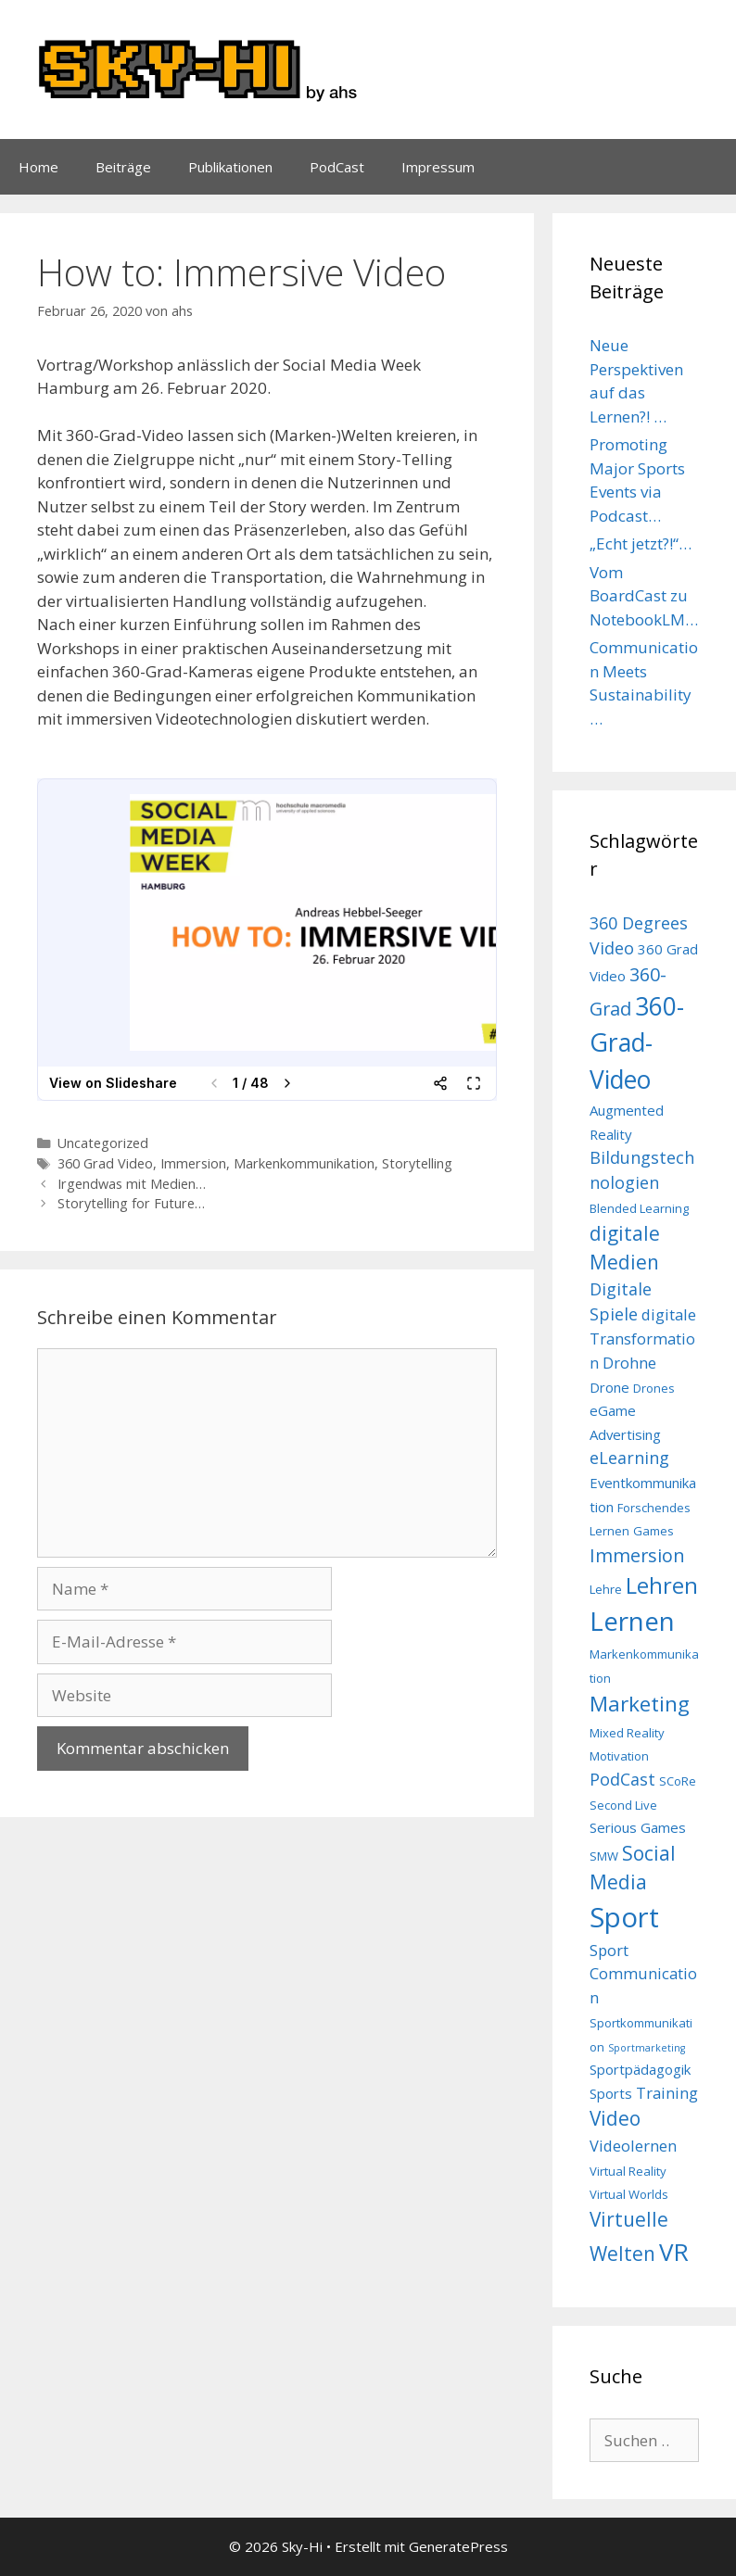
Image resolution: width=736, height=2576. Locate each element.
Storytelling (417, 1163)
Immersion (193, 1163)
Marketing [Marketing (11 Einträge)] (640, 1703)
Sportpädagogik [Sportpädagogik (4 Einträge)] (640, 2069)
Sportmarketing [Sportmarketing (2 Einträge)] (646, 2047)
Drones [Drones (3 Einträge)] (654, 1388)
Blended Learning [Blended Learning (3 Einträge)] (639, 1208)
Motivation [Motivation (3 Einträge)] (619, 1756)
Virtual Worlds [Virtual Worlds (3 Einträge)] (629, 2194)
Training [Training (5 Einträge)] (667, 2092)
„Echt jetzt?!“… (641, 543)
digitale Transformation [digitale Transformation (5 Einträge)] (643, 1338)
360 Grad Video (105, 1163)
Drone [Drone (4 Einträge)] (609, 1387)
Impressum (438, 167)
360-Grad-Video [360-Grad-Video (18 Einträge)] (637, 1043)
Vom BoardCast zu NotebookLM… (644, 596)
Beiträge (123, 167)
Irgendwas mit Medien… (131, 1184)
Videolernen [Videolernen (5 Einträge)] (633, 2145)
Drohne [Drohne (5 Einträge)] (629, 1362)
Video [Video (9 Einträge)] (615, 2118)
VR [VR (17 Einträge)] (674, 2251)
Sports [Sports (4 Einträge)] (611, 2093)
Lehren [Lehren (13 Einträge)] (662, 1585)
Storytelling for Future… (131, 1203)
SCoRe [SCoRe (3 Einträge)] (677, 1781)
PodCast (337, 167)
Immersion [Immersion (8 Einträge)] (637, 1555)
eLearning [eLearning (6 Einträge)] (629, 1457)
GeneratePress (458, 2546)
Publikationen (230, 167)
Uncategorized (102, 1143)
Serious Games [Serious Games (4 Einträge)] (638, 1827)
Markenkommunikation (304, 1163)
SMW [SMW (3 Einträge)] (604, 1856)
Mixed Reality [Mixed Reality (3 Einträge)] (627, 1732)
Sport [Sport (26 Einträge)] (624, 1917)
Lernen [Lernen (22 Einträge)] (632, 1620)
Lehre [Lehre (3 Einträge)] (606, 1589)
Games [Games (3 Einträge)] (653, 1530)
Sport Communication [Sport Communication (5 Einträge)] (643, 1974)
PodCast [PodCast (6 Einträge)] (622, 1779)
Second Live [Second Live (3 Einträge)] (623, 1805)
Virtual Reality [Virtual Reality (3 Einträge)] (628, 2171)
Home (38, 167)
